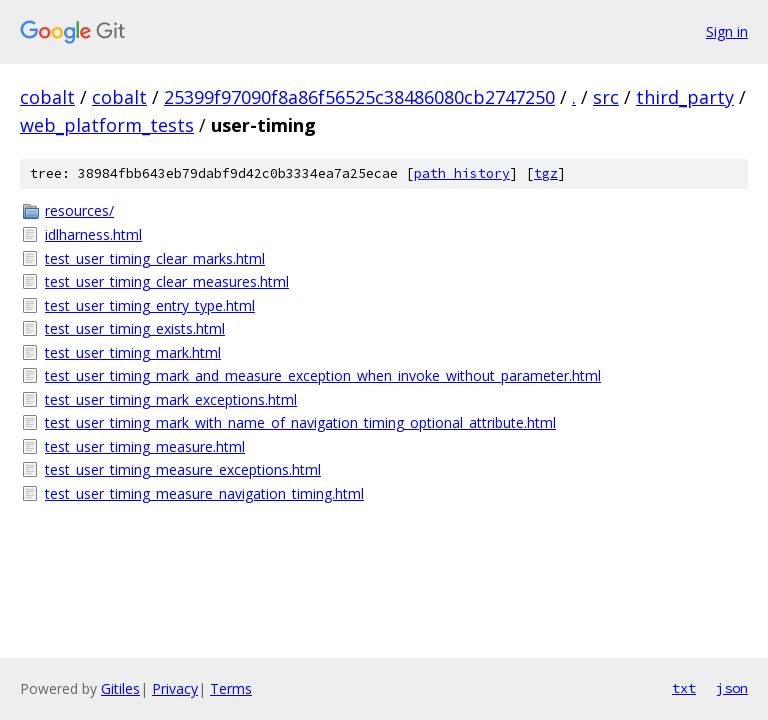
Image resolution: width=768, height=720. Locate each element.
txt (684, 688)
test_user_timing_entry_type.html (150, 305)
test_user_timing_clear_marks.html (155, 258)
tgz (546, 173)
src (606, 97)
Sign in (727, 31)
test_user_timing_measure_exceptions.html (183, 469)
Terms (231, 688)
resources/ (79, 210)
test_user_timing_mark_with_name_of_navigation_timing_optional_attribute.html (300, 422)
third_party (685, 97)
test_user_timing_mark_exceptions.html (171, 399)
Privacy (175, 688)
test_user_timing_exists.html (135, 328)
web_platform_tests (107, 125)
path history (462, 173)
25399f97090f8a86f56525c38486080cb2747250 (359, 97)
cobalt (47, 97)
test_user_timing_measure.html (145, 446)
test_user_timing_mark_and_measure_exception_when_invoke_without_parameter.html (323, 375)
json (732, 688)
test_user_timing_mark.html (133, 352)
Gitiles (120, 688)
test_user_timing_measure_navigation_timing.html (204, 493)
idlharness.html (93, 234)
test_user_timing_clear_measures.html (167, 281)
